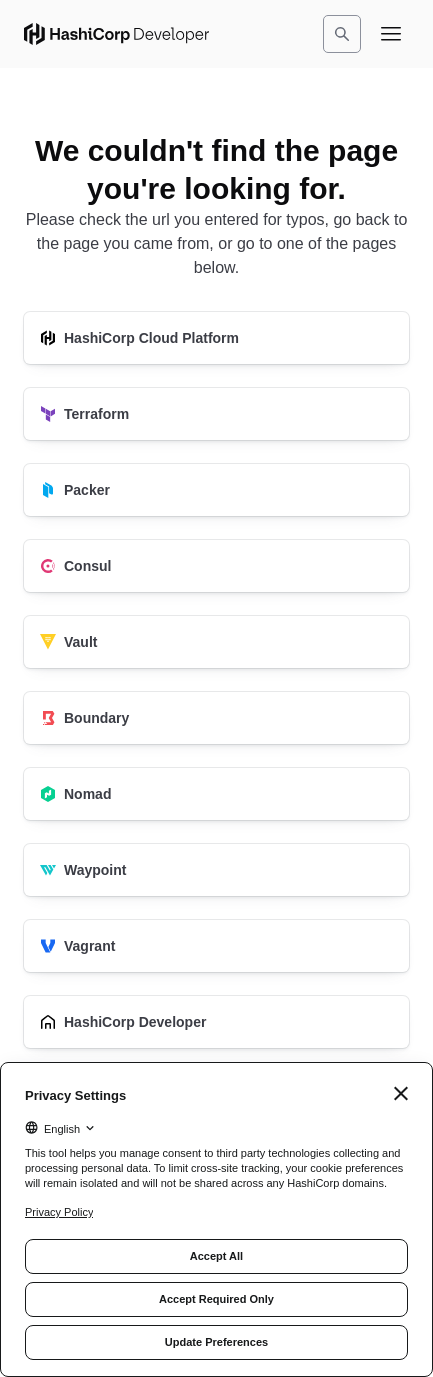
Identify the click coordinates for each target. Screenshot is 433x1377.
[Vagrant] (216, 946)
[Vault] (216, 642)
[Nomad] (216, 794)
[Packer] (216, 490)
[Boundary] (216, 718)
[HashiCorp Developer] (216, 1022)
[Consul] (216, 566)
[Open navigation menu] (391, 34)
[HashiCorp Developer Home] (116, 34)
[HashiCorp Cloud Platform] (216, 338)
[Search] (342, 34)
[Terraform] (216, 414)
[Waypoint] (216, 870)
